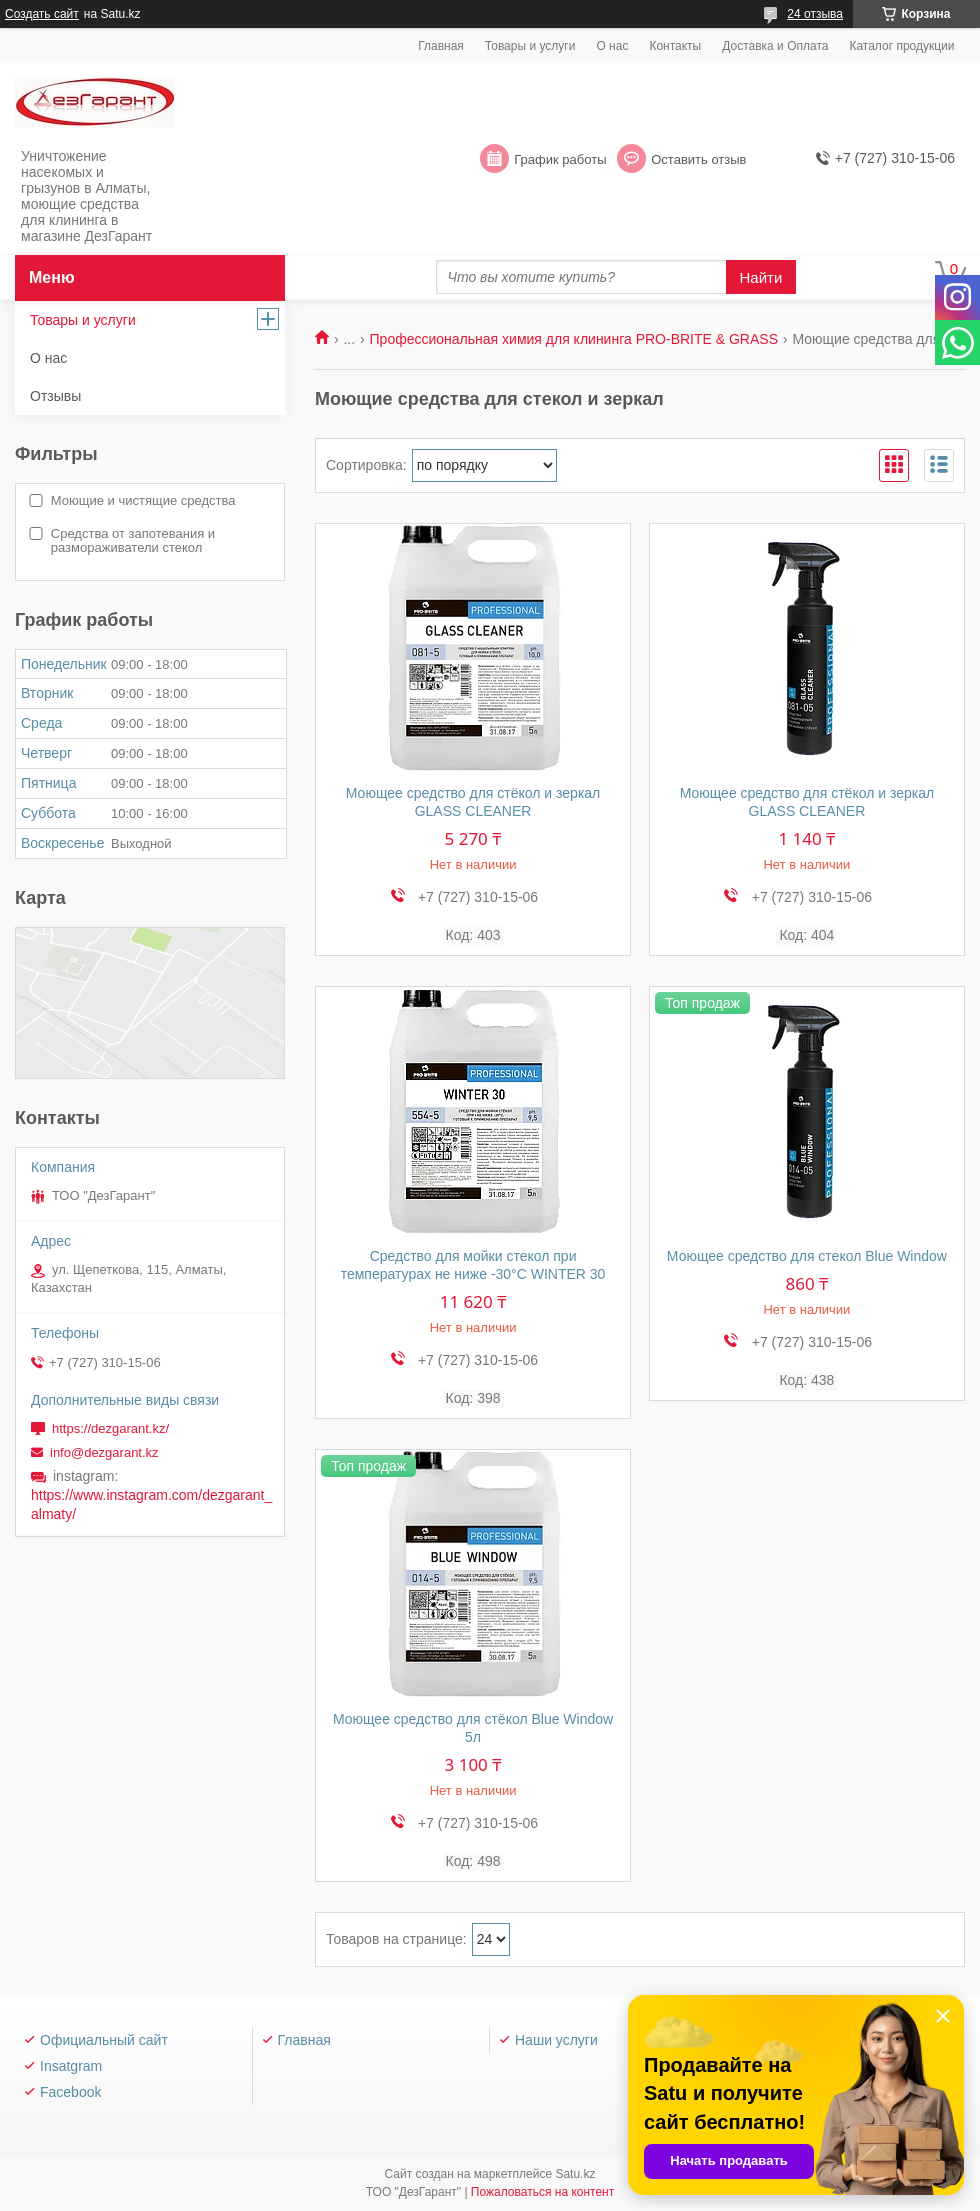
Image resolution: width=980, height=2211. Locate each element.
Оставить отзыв (698, 159)
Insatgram (71, 2066)
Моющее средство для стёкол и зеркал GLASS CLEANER (473, 802)
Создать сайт (42, 14)
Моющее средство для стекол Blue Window (807, 1256)
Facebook (70, 2092)
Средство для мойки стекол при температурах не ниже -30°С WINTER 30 (473, 1265)
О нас (612, 46)
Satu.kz (575, 2174)
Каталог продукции (901, 46)
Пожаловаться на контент (542, 2192)
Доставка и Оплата (775, 46)
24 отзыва (815, 14)
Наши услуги (556, 2040)
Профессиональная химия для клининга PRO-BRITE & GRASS (574, 339)
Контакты (675, 46)
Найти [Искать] (761, 277)
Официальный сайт (104, 2040)
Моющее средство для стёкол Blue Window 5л (473, 1728)
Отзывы (55, 396)
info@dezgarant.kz (104, 1452)
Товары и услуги (530, 46)
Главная (441, 46)
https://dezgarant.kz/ (110, 1428)
